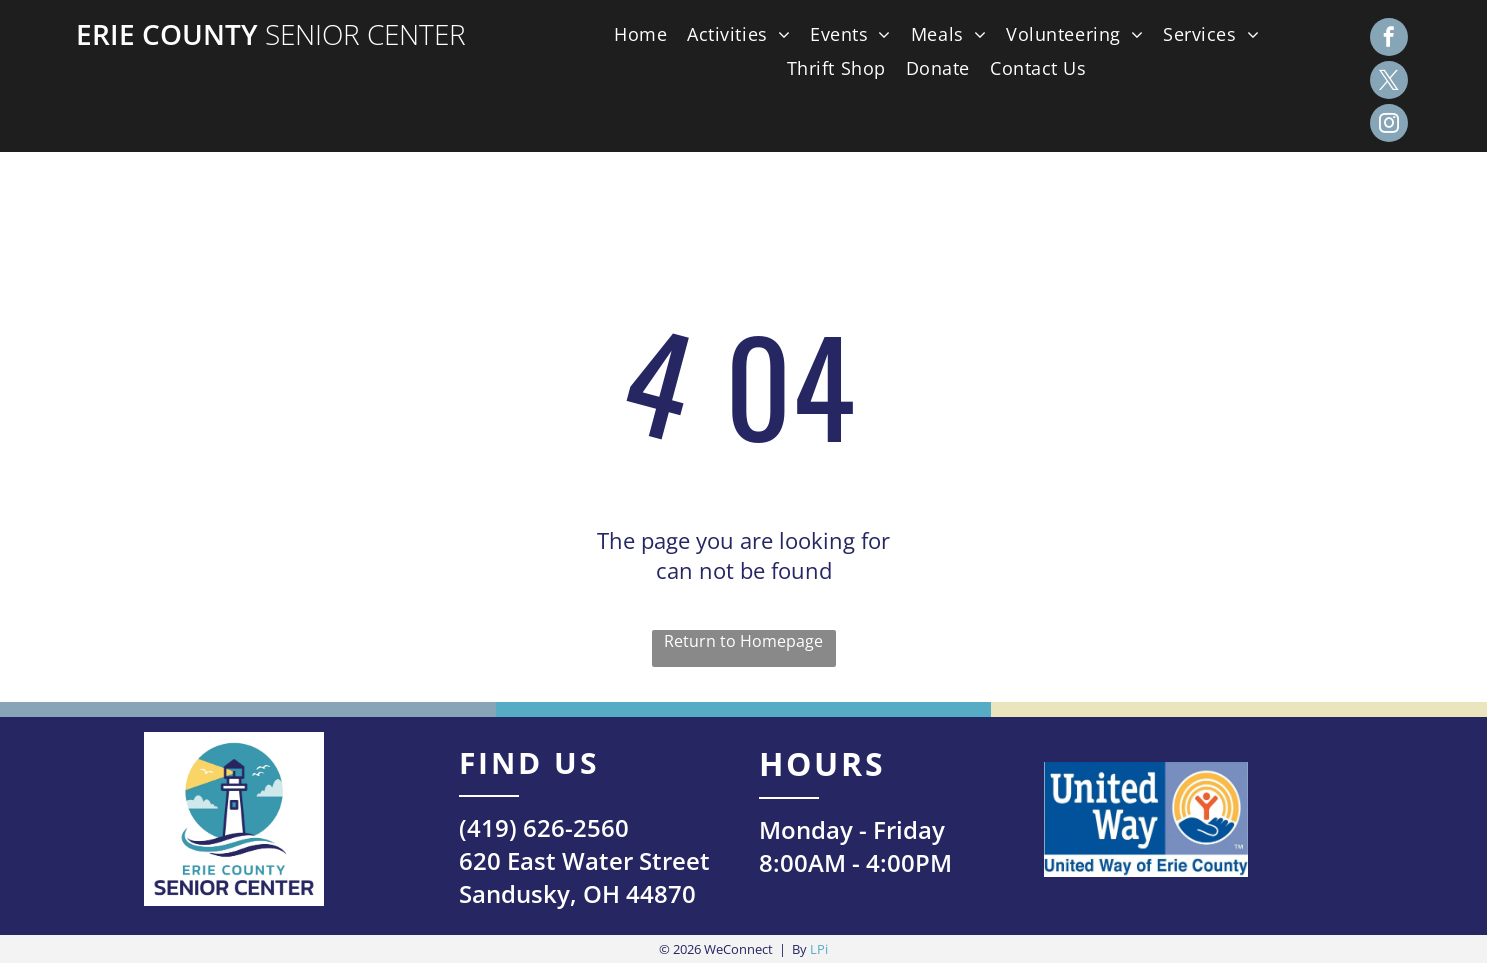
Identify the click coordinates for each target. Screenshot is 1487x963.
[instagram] (1389, 125)
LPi (819, 949)
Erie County (167, 34)
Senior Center (365, 34)
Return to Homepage (743, 641)
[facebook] (1389, 39)
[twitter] (1389, 82)
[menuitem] (635, 34)
